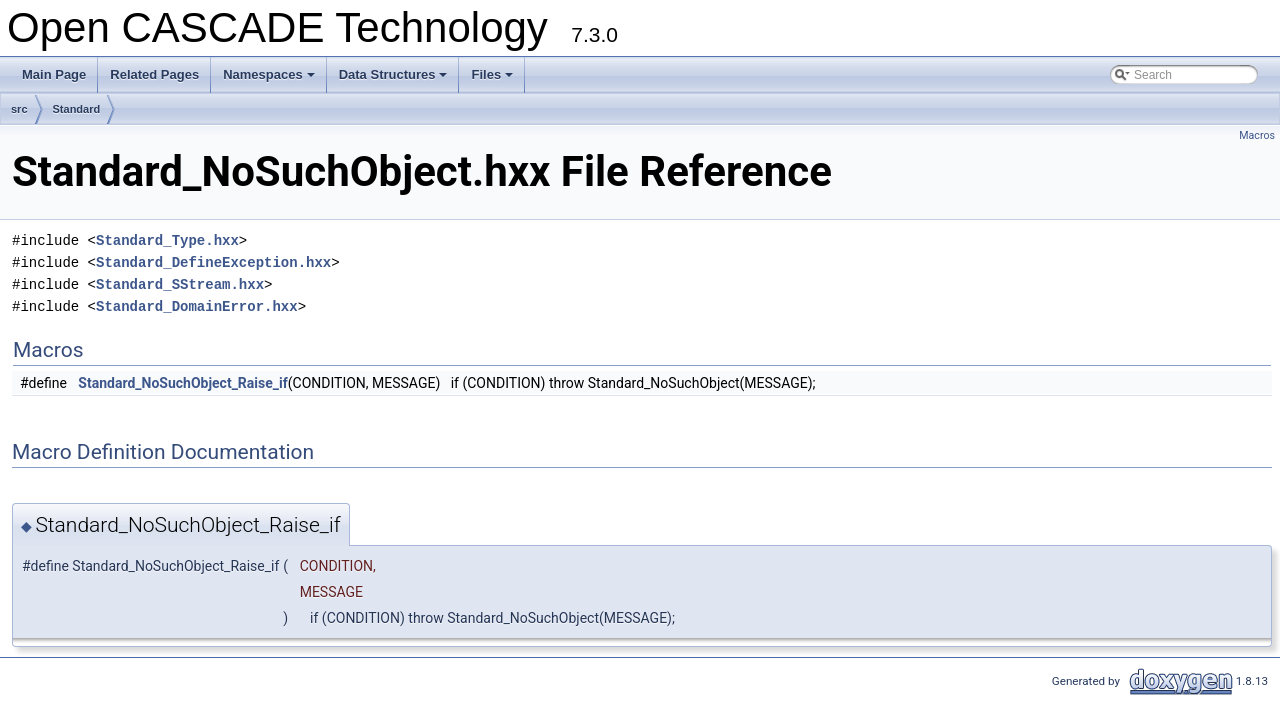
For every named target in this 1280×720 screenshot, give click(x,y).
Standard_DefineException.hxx (213, 262)
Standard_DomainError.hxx (197, 306)
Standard (77, 109)
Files (493, 80)
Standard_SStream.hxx (180, 284)
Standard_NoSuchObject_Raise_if (182, 383)
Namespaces (270, 80)
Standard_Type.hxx (167, 240)
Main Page (54, 74)
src (19, 109)
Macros (1257, 135)
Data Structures (395, 80)
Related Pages (154, 74)
